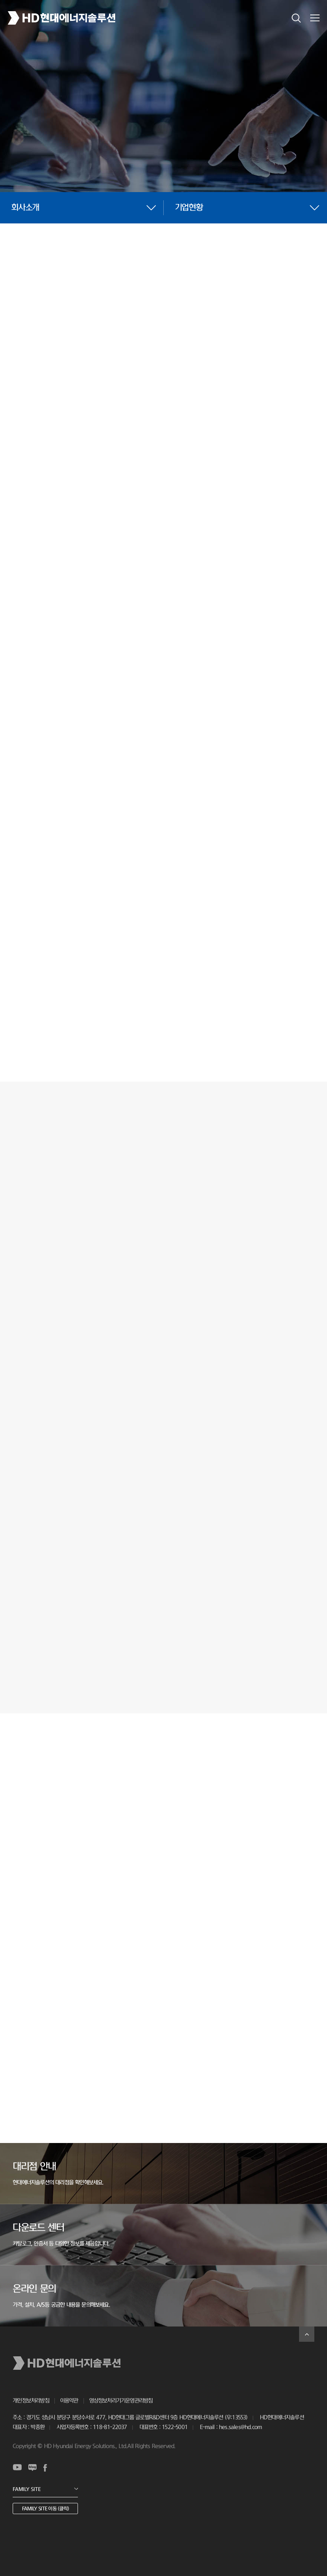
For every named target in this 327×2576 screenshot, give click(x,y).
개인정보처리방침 (31, 2401)
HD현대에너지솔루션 (61, 18)
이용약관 (69, 2401)
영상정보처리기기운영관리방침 (121, 2401)
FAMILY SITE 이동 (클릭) (45, 2508)
